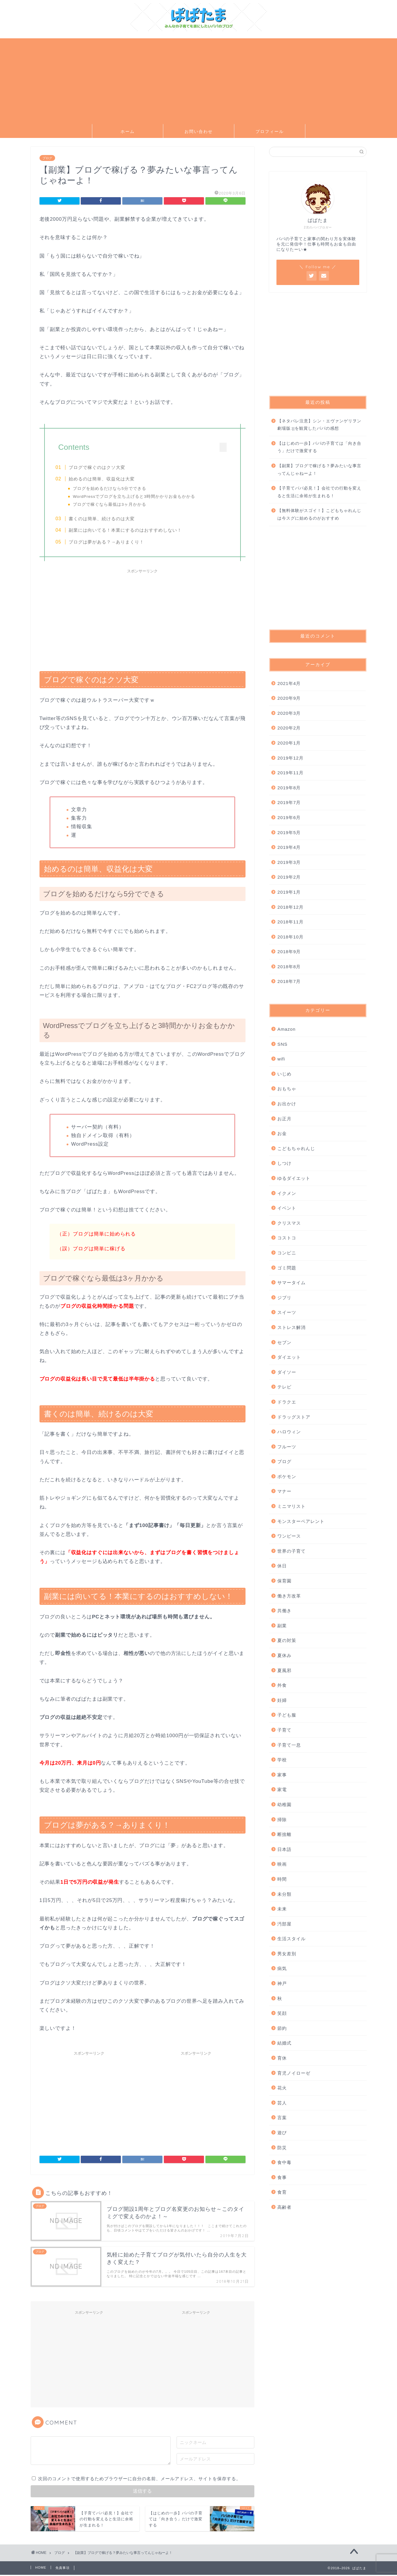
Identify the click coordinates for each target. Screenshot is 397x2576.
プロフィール (270, 131)
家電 (282, 1789)
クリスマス (289, 1223)
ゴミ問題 (286, 1267)
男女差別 (286, 1953)
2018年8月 (289, 966)
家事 (282, 1774)
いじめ (284, 1073)
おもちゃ (286, 1088)
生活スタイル (291, 1938)
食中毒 (284, 2162)
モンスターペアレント (300, 1521)
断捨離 (284, 1834)
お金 (282, 1133)
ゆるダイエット (293, 1178)
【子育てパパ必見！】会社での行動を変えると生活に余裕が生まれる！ (319, 492)
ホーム (128, 131)
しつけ (284, 1163)
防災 (282, 2147)
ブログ (47, 158)
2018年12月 (290, 907)
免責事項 (62, 2569)
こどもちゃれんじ (296, 1148)
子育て (284, 1729)
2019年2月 (289, 876)
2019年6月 (289, 817)
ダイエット (289, 1357)
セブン (284, 1342)
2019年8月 (289, 787)
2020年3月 (289, 713)
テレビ (284, 1386)
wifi (281, 1058)
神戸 (282, 1983)
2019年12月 (290, 757)
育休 (282, 2058)
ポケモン (286, 1476)
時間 (282, 1879)
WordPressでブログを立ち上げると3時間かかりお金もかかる (137, 496)
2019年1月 (289, 892)
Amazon (286, 1029)
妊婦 (282, 1700)
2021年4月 (289, 683)
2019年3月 (289, 862)
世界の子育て (291, 1551)
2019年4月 (289, 847)
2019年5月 (289, 832)
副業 (282, 1625)
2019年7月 (289, 802)
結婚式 (284, 2042)
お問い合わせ (199, 131)
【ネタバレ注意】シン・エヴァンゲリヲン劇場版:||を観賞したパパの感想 (319, 425)
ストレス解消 (291, 1327)
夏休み (284, 1655)
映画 (282, 1864)
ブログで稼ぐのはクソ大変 (100, 467)
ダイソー (286, 1372)
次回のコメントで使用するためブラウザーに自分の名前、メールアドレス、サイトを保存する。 (139, 2479)
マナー (284, 1491)
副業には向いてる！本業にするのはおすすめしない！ (128, 530)
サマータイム (291, 1282)
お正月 (284, 1118)
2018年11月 (290, 921)
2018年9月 (289, 951)
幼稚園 (284, 1804)
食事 (282, 2177)
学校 (282, 1759)
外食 (282, 1685)
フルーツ (286, 1446)
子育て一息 (289, 1744)
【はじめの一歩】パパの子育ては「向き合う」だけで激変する (319, 447)
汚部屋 (284, 1923)
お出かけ (286, 1103)
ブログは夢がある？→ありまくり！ (109, 542)
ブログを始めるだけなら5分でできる (112, 488)
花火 (282, 2087)
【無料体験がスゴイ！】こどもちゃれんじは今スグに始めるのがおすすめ (319, 514)
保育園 (284, 1580)
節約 (282, 2028)
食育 (282, 2192)
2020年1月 (289, 742)
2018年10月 (290, 936)
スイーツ (286, 1312)
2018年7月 (289, 981)
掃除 (282, 1819)
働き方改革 (289, 1595)
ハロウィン (289, 1431)
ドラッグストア (293, 1416)
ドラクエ (286, 1401)
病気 (282, 1968)
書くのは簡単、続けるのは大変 (105, 519)
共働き (284, 1610)
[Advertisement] (198, 79)
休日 (282, 1565)
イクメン (286, 1193)
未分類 (284, 1894)
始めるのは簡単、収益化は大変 (105, 478)
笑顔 (282, 2013)
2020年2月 (289, 727)
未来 (282, 1908)
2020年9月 (289, 698)
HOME (41, 2568)
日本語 (284, 1849)
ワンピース (289, 1536)
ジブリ (284, 1297)
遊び (282, 2132)
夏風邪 (284, 1670)
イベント (286, 1207)
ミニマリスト (291, 1506)
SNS (282, 1044)
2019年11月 (290, 772)
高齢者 (284, 2207)
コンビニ (286, 1252)
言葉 (282, 2117)
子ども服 (286, 1714)
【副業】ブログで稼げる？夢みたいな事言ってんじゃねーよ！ (319, 470)
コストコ (286, 1237)
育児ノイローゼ (293, 2073)
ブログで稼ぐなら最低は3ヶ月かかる (112, 504)
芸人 (282, 2102)
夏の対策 (286, 1640)
